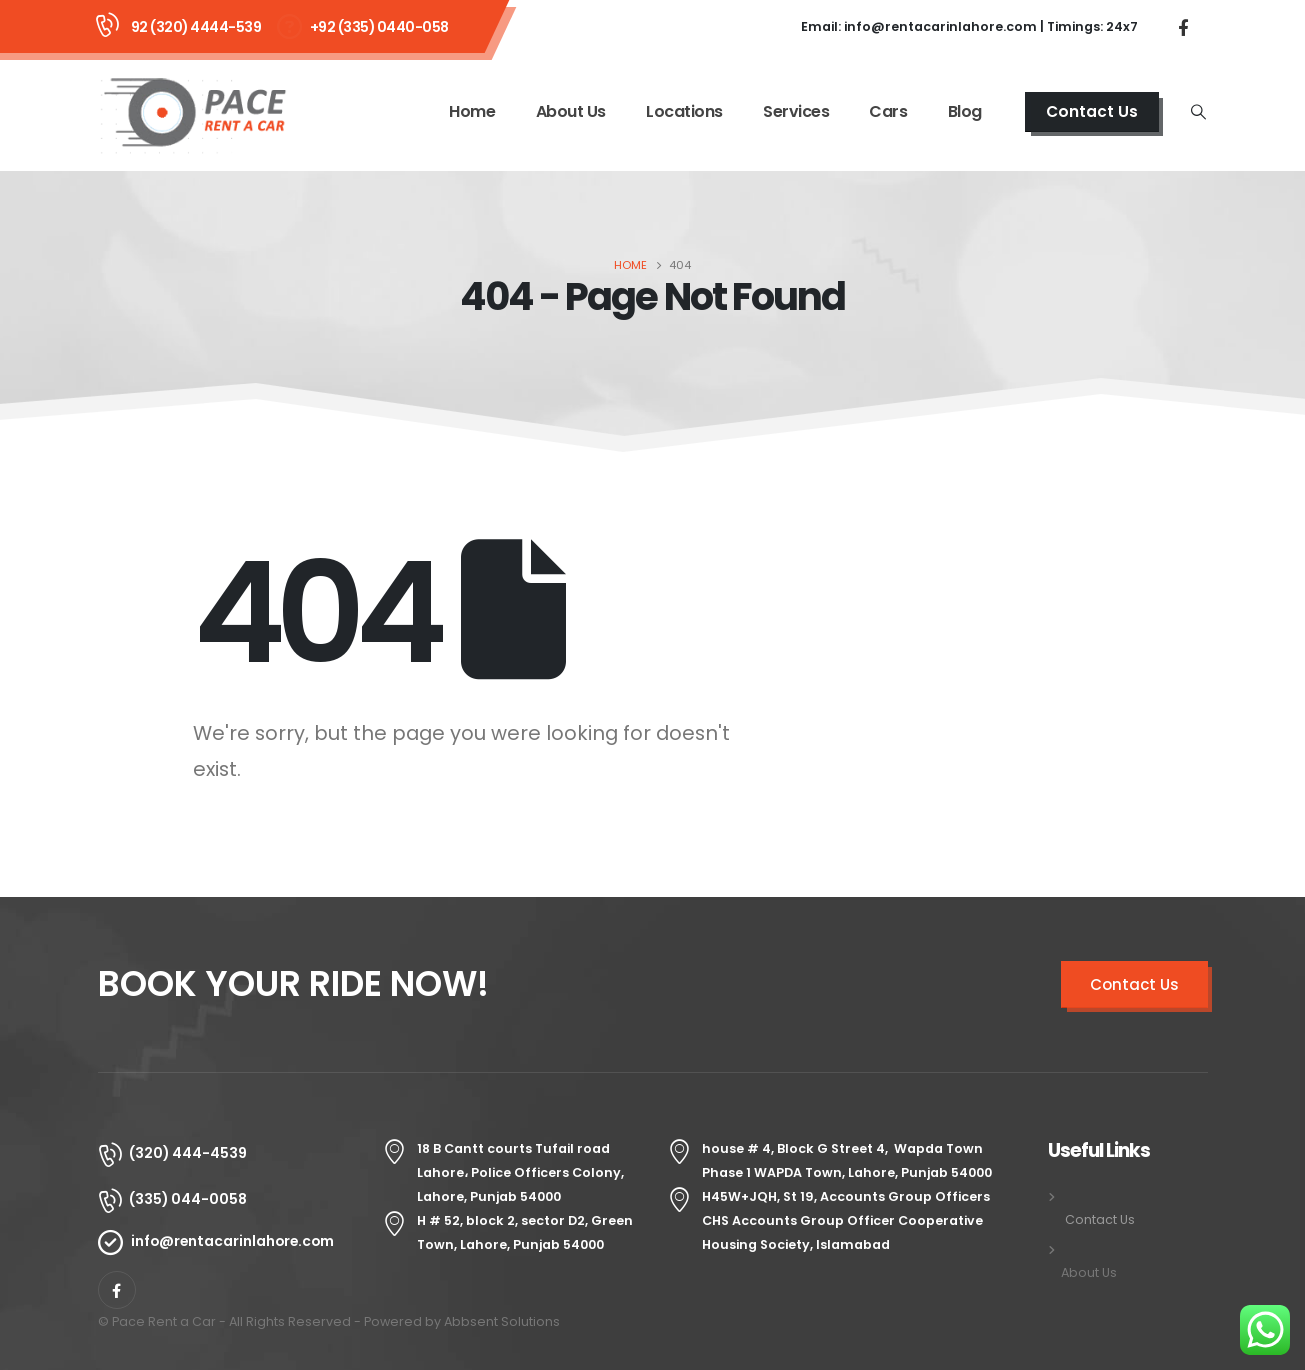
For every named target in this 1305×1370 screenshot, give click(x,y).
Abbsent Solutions (502, 1321)
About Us (571, 111)
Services (796, 111)
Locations (684, 111)
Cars (888, 111)
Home (472, 111)
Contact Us (1092, 111)
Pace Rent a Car (164, 1321)
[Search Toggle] (1198, 112)
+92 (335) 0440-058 (379, 27)
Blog (965, 111)
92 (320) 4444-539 (196, 27)
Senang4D (597, 1321)
